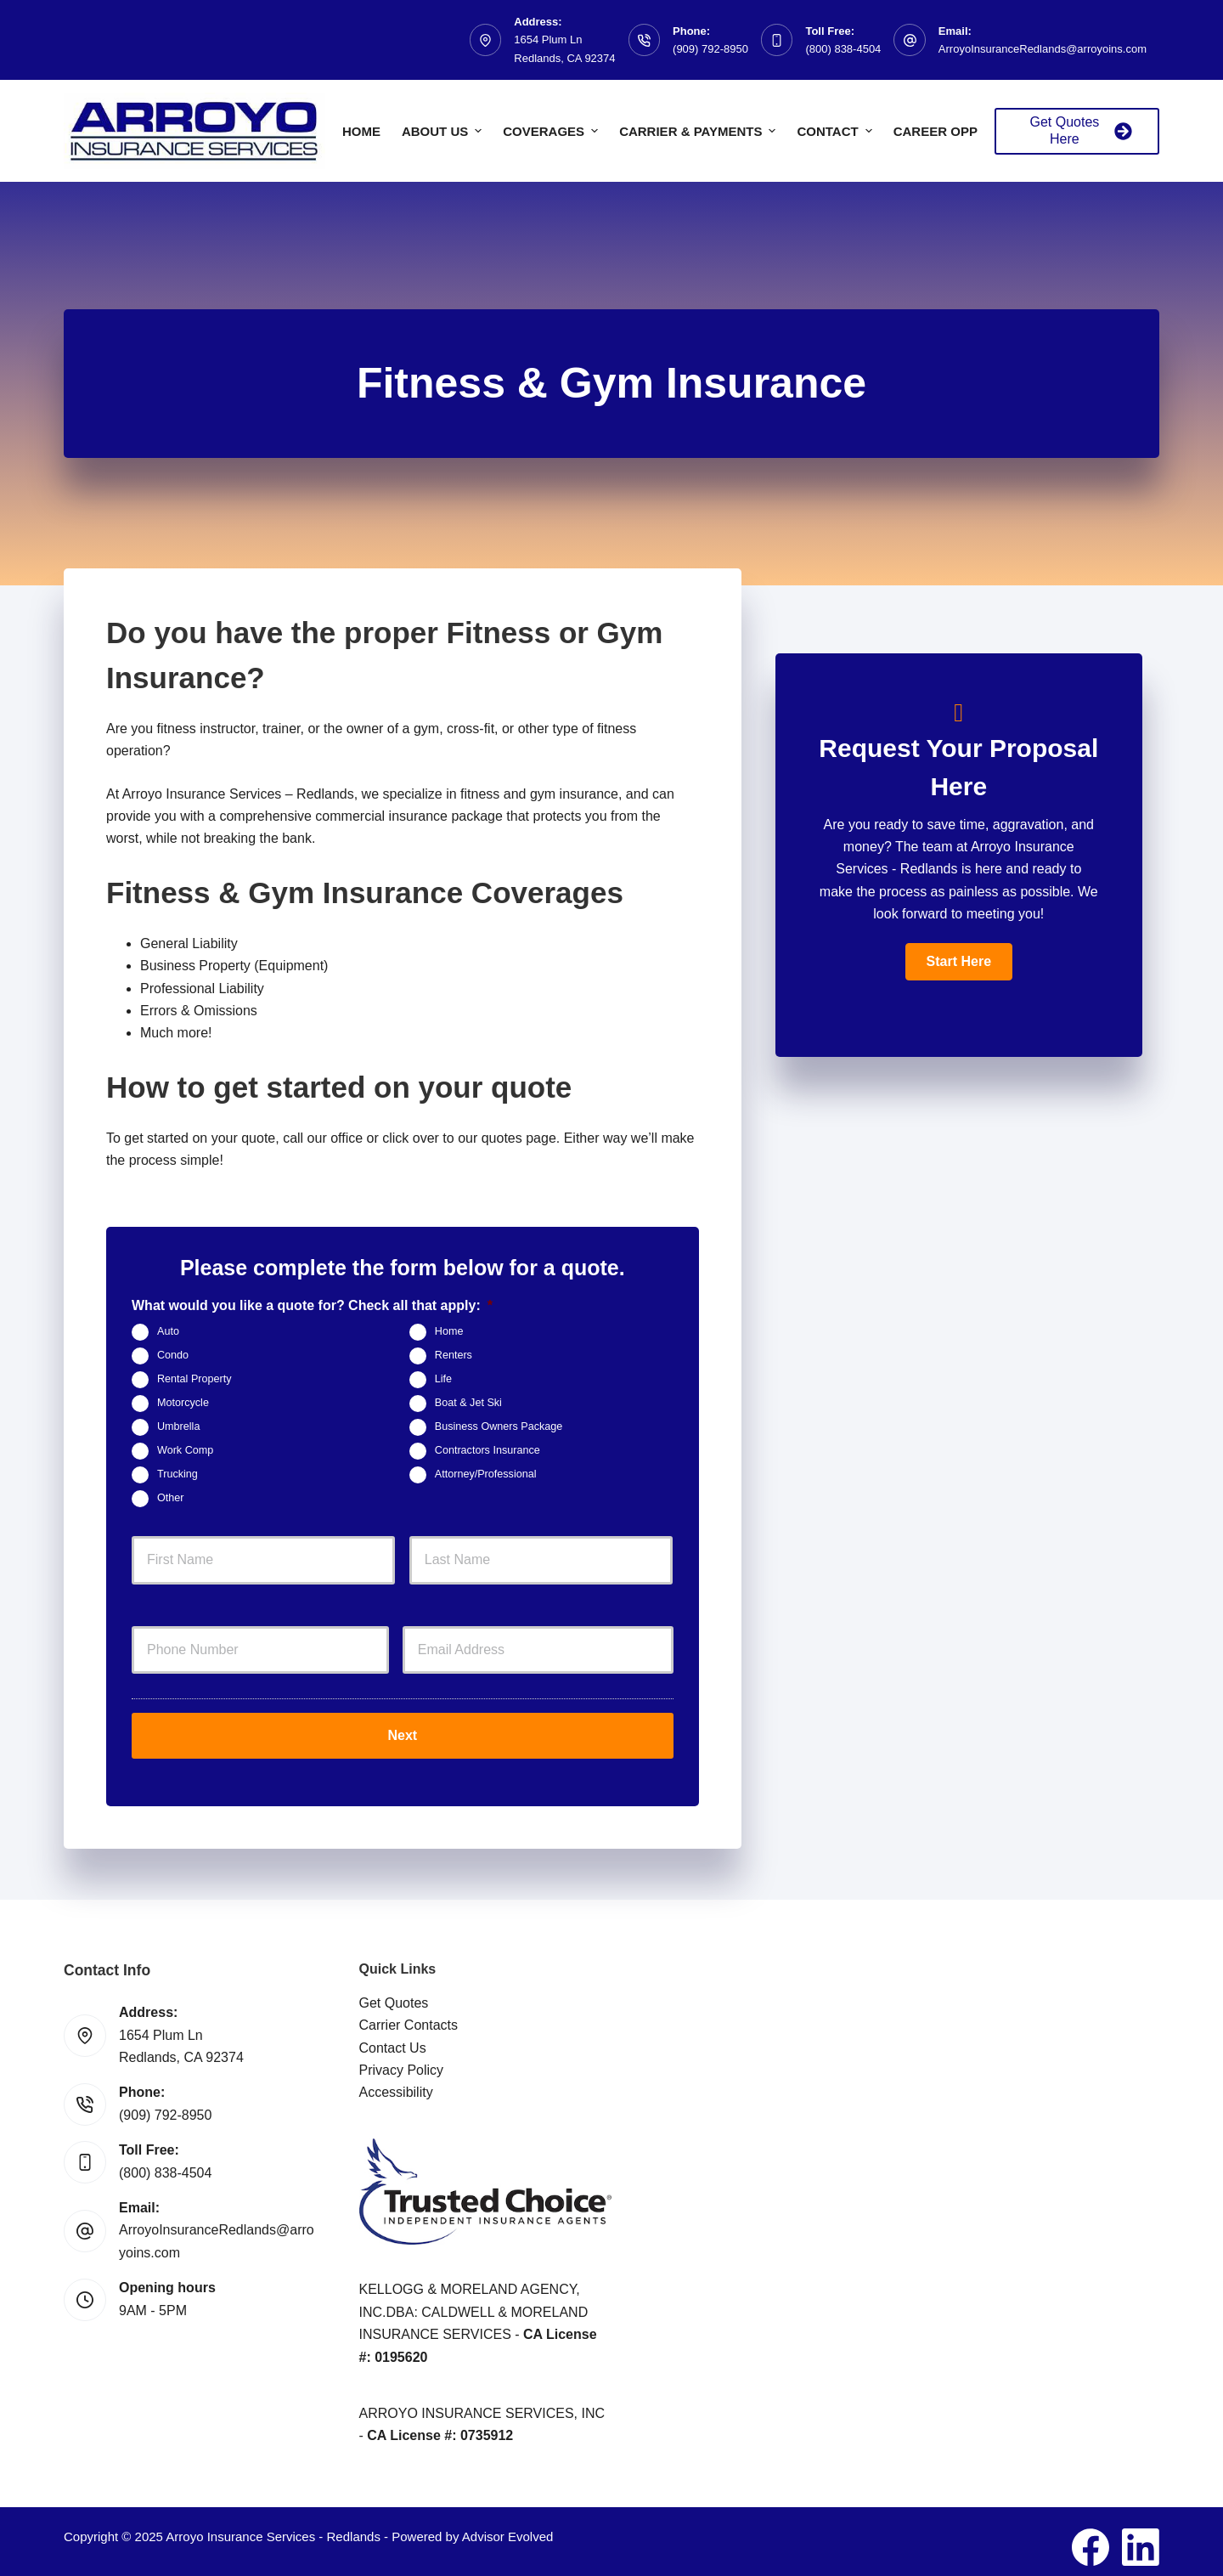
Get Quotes (394, 1992)
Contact (836, 130)
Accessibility (396, 2082)
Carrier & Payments (699, 130)
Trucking (177, 1474)
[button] (958, 961)
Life (443, 1379)
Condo (173, 1355)
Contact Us (392, 2037)
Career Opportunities (974, 131)
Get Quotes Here (1080, 131)
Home (361, 131)
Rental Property (194, 1379)
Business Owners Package (499, 1426)
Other (170, 1498)
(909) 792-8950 (710, 48)
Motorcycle (183, 1403)
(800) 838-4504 (843, 48)
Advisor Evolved (508, 2525)
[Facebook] (1090, 2536)
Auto (168, 1331)
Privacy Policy (401, 2059)
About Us (444, 130)
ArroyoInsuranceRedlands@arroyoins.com (1042, 48)
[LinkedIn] (1140, 2536)
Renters (453, 1355)
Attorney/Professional (486, 1474)
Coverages (552, 130)
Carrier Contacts (408, 2014)
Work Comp (185, 1450)
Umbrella (178, 1426)
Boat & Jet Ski (468, 1403)
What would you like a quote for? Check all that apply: (312, 1305)
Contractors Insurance (487, 1450)
